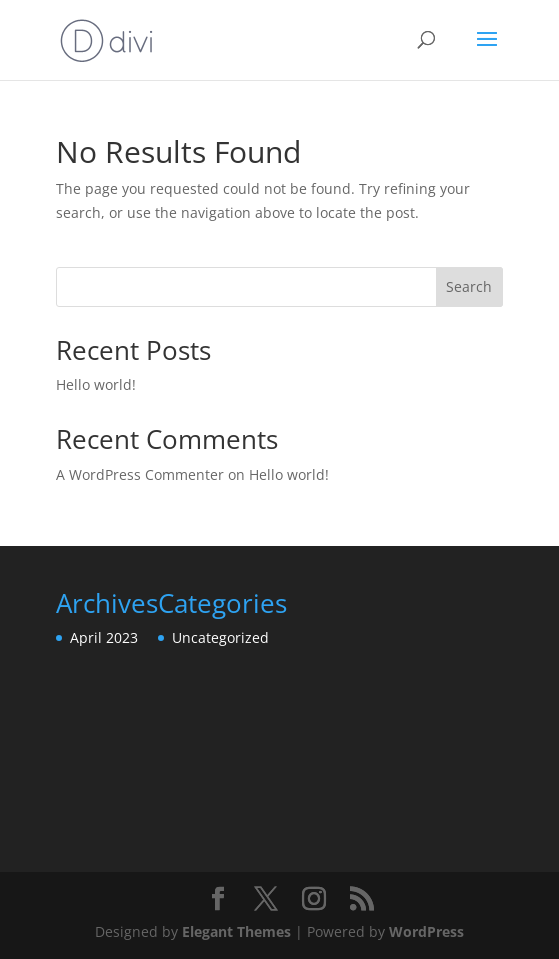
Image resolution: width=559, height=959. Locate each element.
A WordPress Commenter (140, 474)
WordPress (426, 931)
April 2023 (104, 637)
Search (469, 286)
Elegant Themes (236, 931)
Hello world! (96, 384)
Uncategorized (220, 637)
